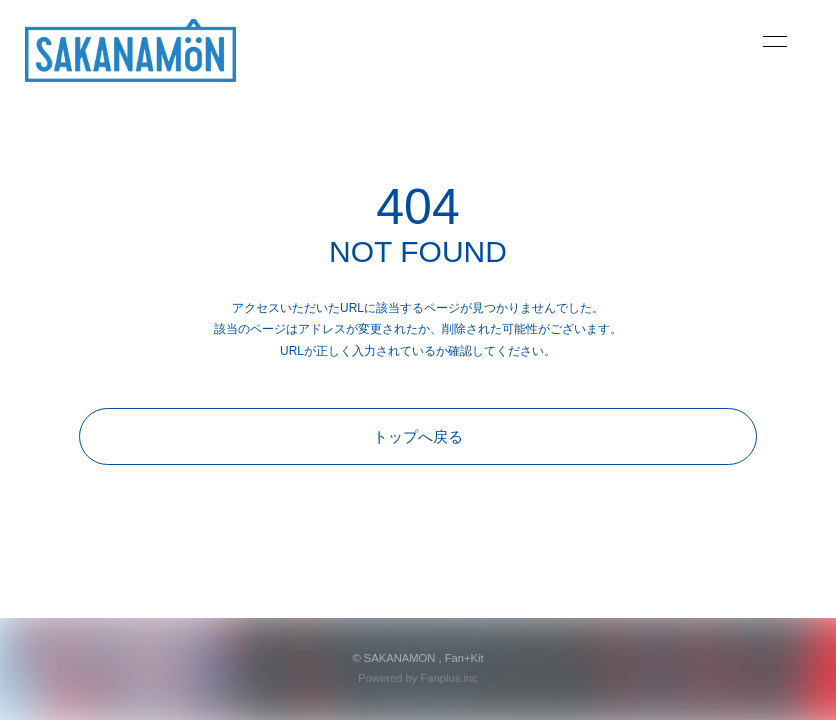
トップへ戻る (418, 436)
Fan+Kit (464, 658)
